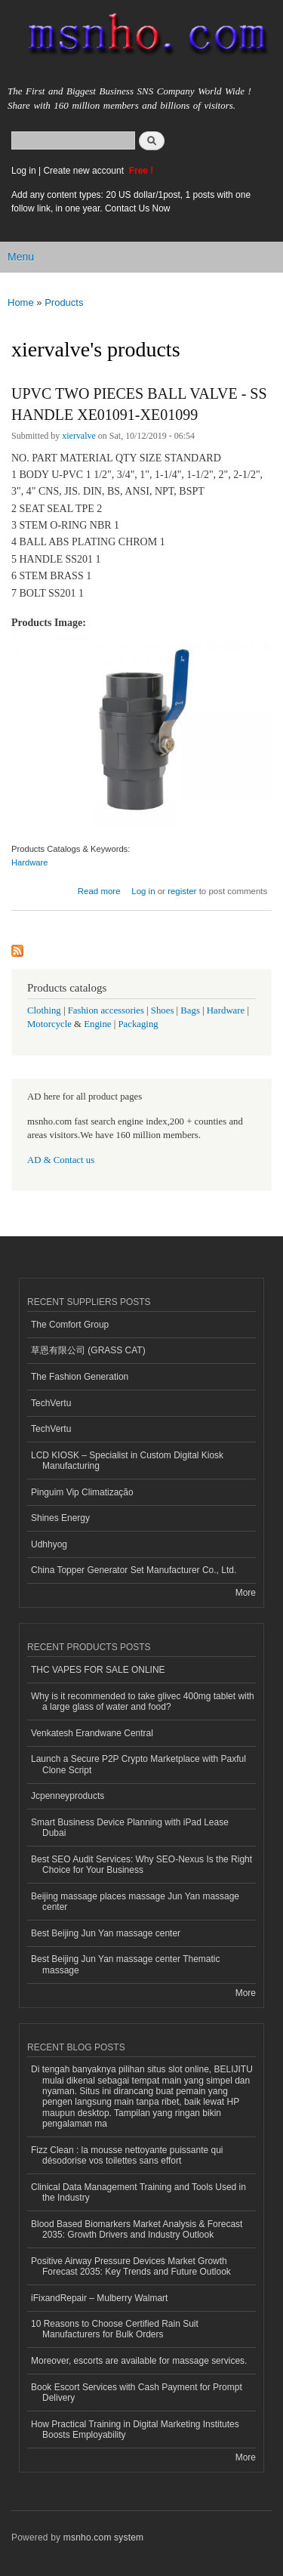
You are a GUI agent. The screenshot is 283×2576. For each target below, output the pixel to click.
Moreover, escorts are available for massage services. (139, 2360)
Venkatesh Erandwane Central (92, 1733)
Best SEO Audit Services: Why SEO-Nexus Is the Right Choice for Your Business (141, 1864)
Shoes (162, 1010)
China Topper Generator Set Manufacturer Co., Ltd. (133, 1570)
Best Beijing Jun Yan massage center (105, 1933)
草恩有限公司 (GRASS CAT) (88, 1350)
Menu (21, 257)
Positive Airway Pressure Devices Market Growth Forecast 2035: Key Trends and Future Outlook (131, 2266)
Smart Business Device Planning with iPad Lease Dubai (130, 1827)
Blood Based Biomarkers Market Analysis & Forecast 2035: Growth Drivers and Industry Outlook (136, 2229)
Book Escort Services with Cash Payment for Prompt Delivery (136, 2392)
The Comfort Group (70, 1324)
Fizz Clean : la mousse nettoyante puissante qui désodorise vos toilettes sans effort (127, 2155)
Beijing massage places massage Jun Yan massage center (135, 1901)
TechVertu (51, 1403)
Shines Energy (60, 1518)
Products (64, 302)
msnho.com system (103, 2537)
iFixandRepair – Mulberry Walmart (99, 2298)
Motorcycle (49, 1024)
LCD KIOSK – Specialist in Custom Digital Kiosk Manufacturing (127, 1460)
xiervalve (79, 435)
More (245, 1592)
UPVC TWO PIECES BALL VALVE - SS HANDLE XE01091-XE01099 (139, 404)
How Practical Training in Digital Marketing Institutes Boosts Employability (135, 2429)
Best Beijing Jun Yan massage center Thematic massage (125, 1964)
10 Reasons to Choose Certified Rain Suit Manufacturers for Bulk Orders (114, 2329)
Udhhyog (49, 1544)
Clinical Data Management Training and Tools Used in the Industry (138, 2192)
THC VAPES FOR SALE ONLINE (98, 1669)
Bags (190, 1010)
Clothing (44, 1010)
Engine (97, 1024)
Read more (99, 891)
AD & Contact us (60, 1160)
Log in (23, 170)
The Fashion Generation (79, 1376)
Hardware (29, 862)
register (182, 891)
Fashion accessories (106, 1010)
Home (21, 302)
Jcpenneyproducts (67, 1796)
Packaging (138, 1024)
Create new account (84, 170)
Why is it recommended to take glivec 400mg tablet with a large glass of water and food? (142, 1701)
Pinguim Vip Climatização (82, 1492)
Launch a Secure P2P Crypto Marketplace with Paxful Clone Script (138, 1764)
